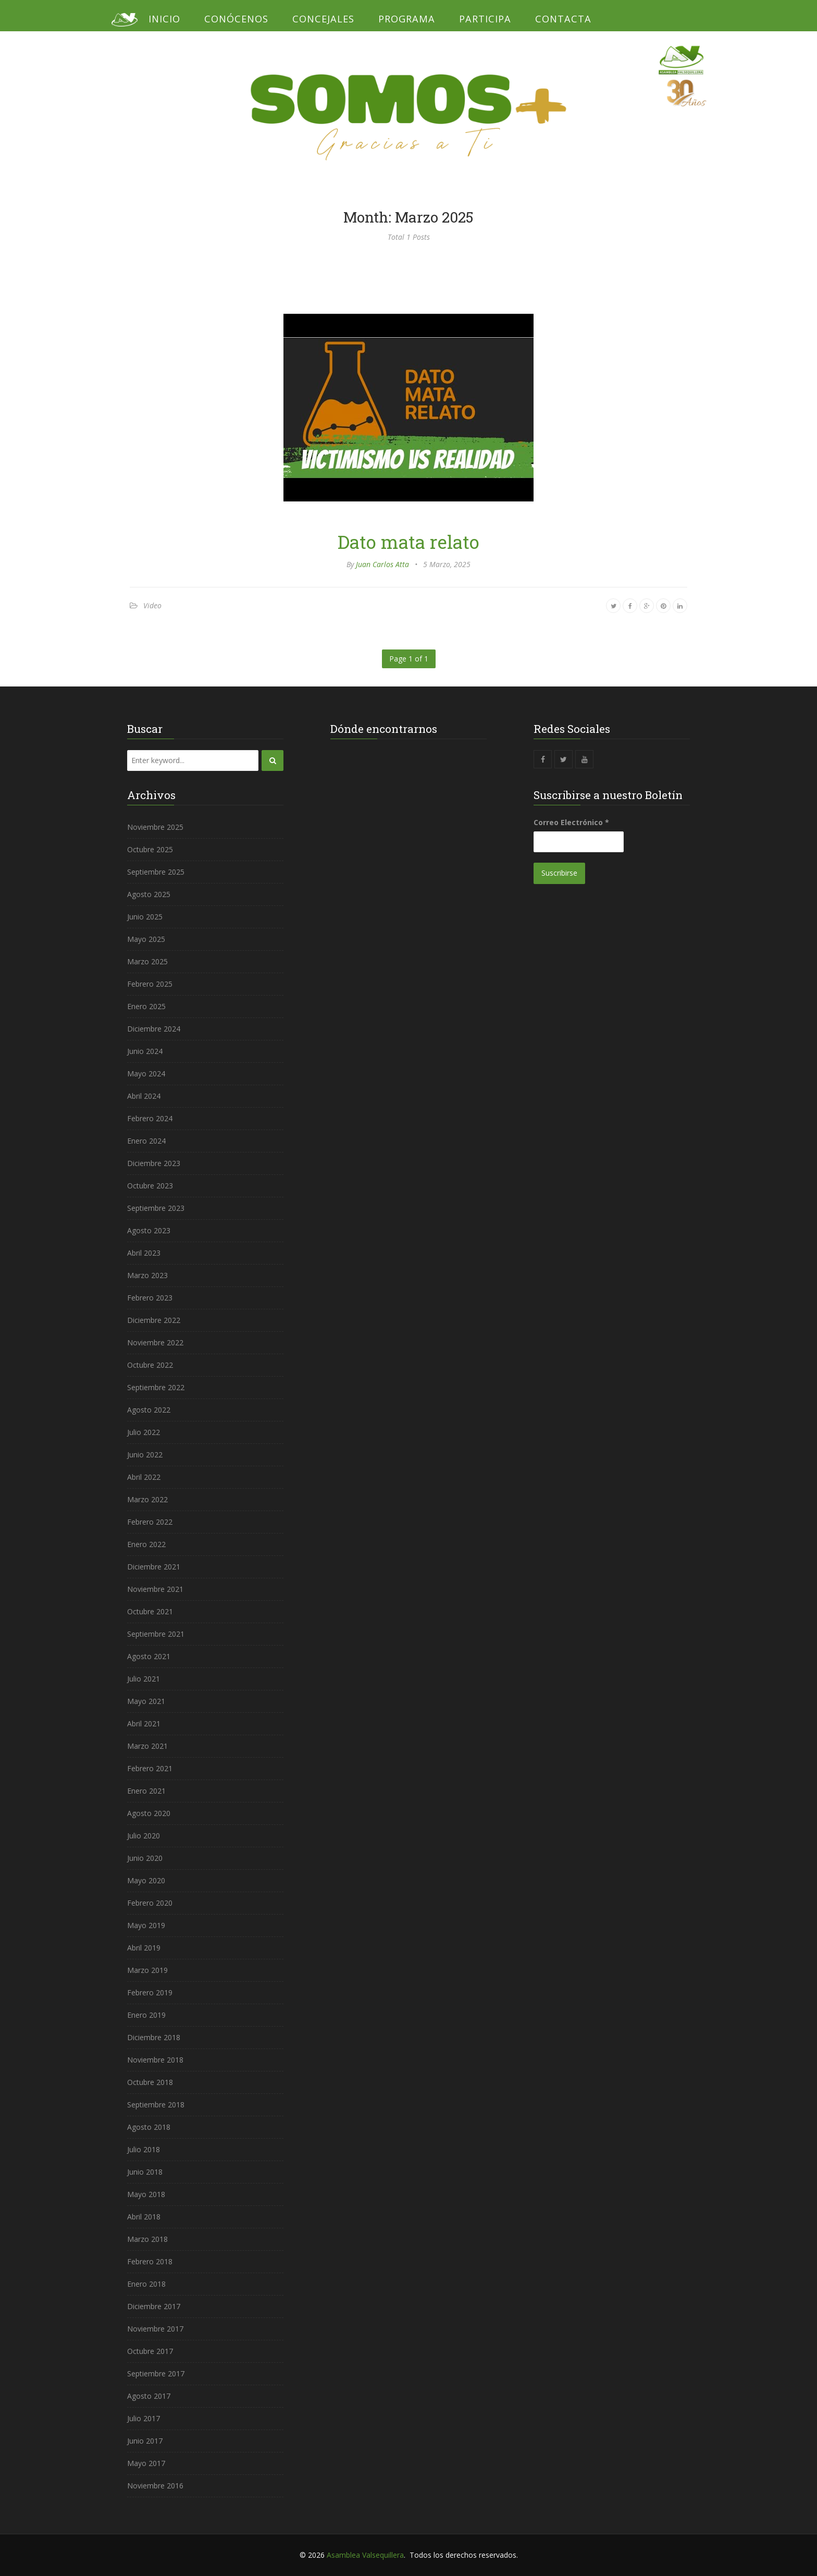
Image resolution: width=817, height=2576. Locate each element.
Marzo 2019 (147, 1970)
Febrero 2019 (149, 1992)
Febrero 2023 (149, 1298)
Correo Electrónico (571, 822)
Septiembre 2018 (155, 2104)
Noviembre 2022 (155, 1342)
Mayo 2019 (146, 1925)
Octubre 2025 (150, 849)
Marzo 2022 (147, 1499)
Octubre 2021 (150, 1611)
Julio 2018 (143, 2149)
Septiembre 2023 (155, 1208)
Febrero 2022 (149, 1522)
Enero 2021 (146, 1791)
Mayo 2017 (146, 2463)
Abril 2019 (143, 1948)
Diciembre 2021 (153, 1567)
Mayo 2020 (146, 1880)
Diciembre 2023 (153, 1163)
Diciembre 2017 (153, 2306)
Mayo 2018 (146, 2194)
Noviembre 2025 (155, 827)
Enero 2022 (146, 1544)
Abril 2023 (143, 1253)
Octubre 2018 (150, 2082)
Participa (485, 19)
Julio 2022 (143, 1432)
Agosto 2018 (148, 2127)
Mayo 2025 (146, 939)
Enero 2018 (146, 2284)
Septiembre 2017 (155, 2373)
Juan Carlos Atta (382, 564)
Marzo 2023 (147, 1275)
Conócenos (236, 19)
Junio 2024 (145, 1051)
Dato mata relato (408, 542)
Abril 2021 (143, 1723)
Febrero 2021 (149, 1768)
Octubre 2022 (150, 1365)
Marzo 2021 (147, 1746)
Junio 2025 (145, 917)
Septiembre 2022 (155, 1387)
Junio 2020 (145, 1858)
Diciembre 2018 (153, 2037)
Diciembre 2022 (153, 1320)
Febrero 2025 (149, 984)
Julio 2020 (143, 1836)
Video (152, 605)
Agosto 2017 (148, 2396)
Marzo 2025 (147, 961)
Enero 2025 (146, 1006)
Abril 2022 (143, 1477)
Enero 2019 (146, 2015)
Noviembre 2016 (155, 2486)
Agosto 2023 (148, 1230)
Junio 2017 (145, 2441)
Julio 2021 (143, 1679)
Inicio (164, 19)
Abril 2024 (143, 1096)
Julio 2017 (143, 2418)
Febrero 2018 (149, 2261)
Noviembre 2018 (155, 2060)
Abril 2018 (143, 2217)
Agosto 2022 (148, 1410)
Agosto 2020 (148, 1813)
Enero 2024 (146, 1141)
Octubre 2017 (150, 2351)
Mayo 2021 (146, 1701)
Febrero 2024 (149, 1118)
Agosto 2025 (148, 894)
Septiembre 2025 (155, 872)
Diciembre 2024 (153, 1029)
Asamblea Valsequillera (365, 2555)
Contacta (563, 19)
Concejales (323, 19)
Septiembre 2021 (155, 1634)
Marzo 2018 (147, 2239)
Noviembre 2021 (155, 1589)
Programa (406, 19)
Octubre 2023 (150, 1186)
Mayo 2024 (146, 1073)
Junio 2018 (145, 2172)
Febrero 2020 (149, 1903)
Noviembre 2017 (155, 2329)
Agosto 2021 (148, 1656)
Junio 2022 (145, 1454)
